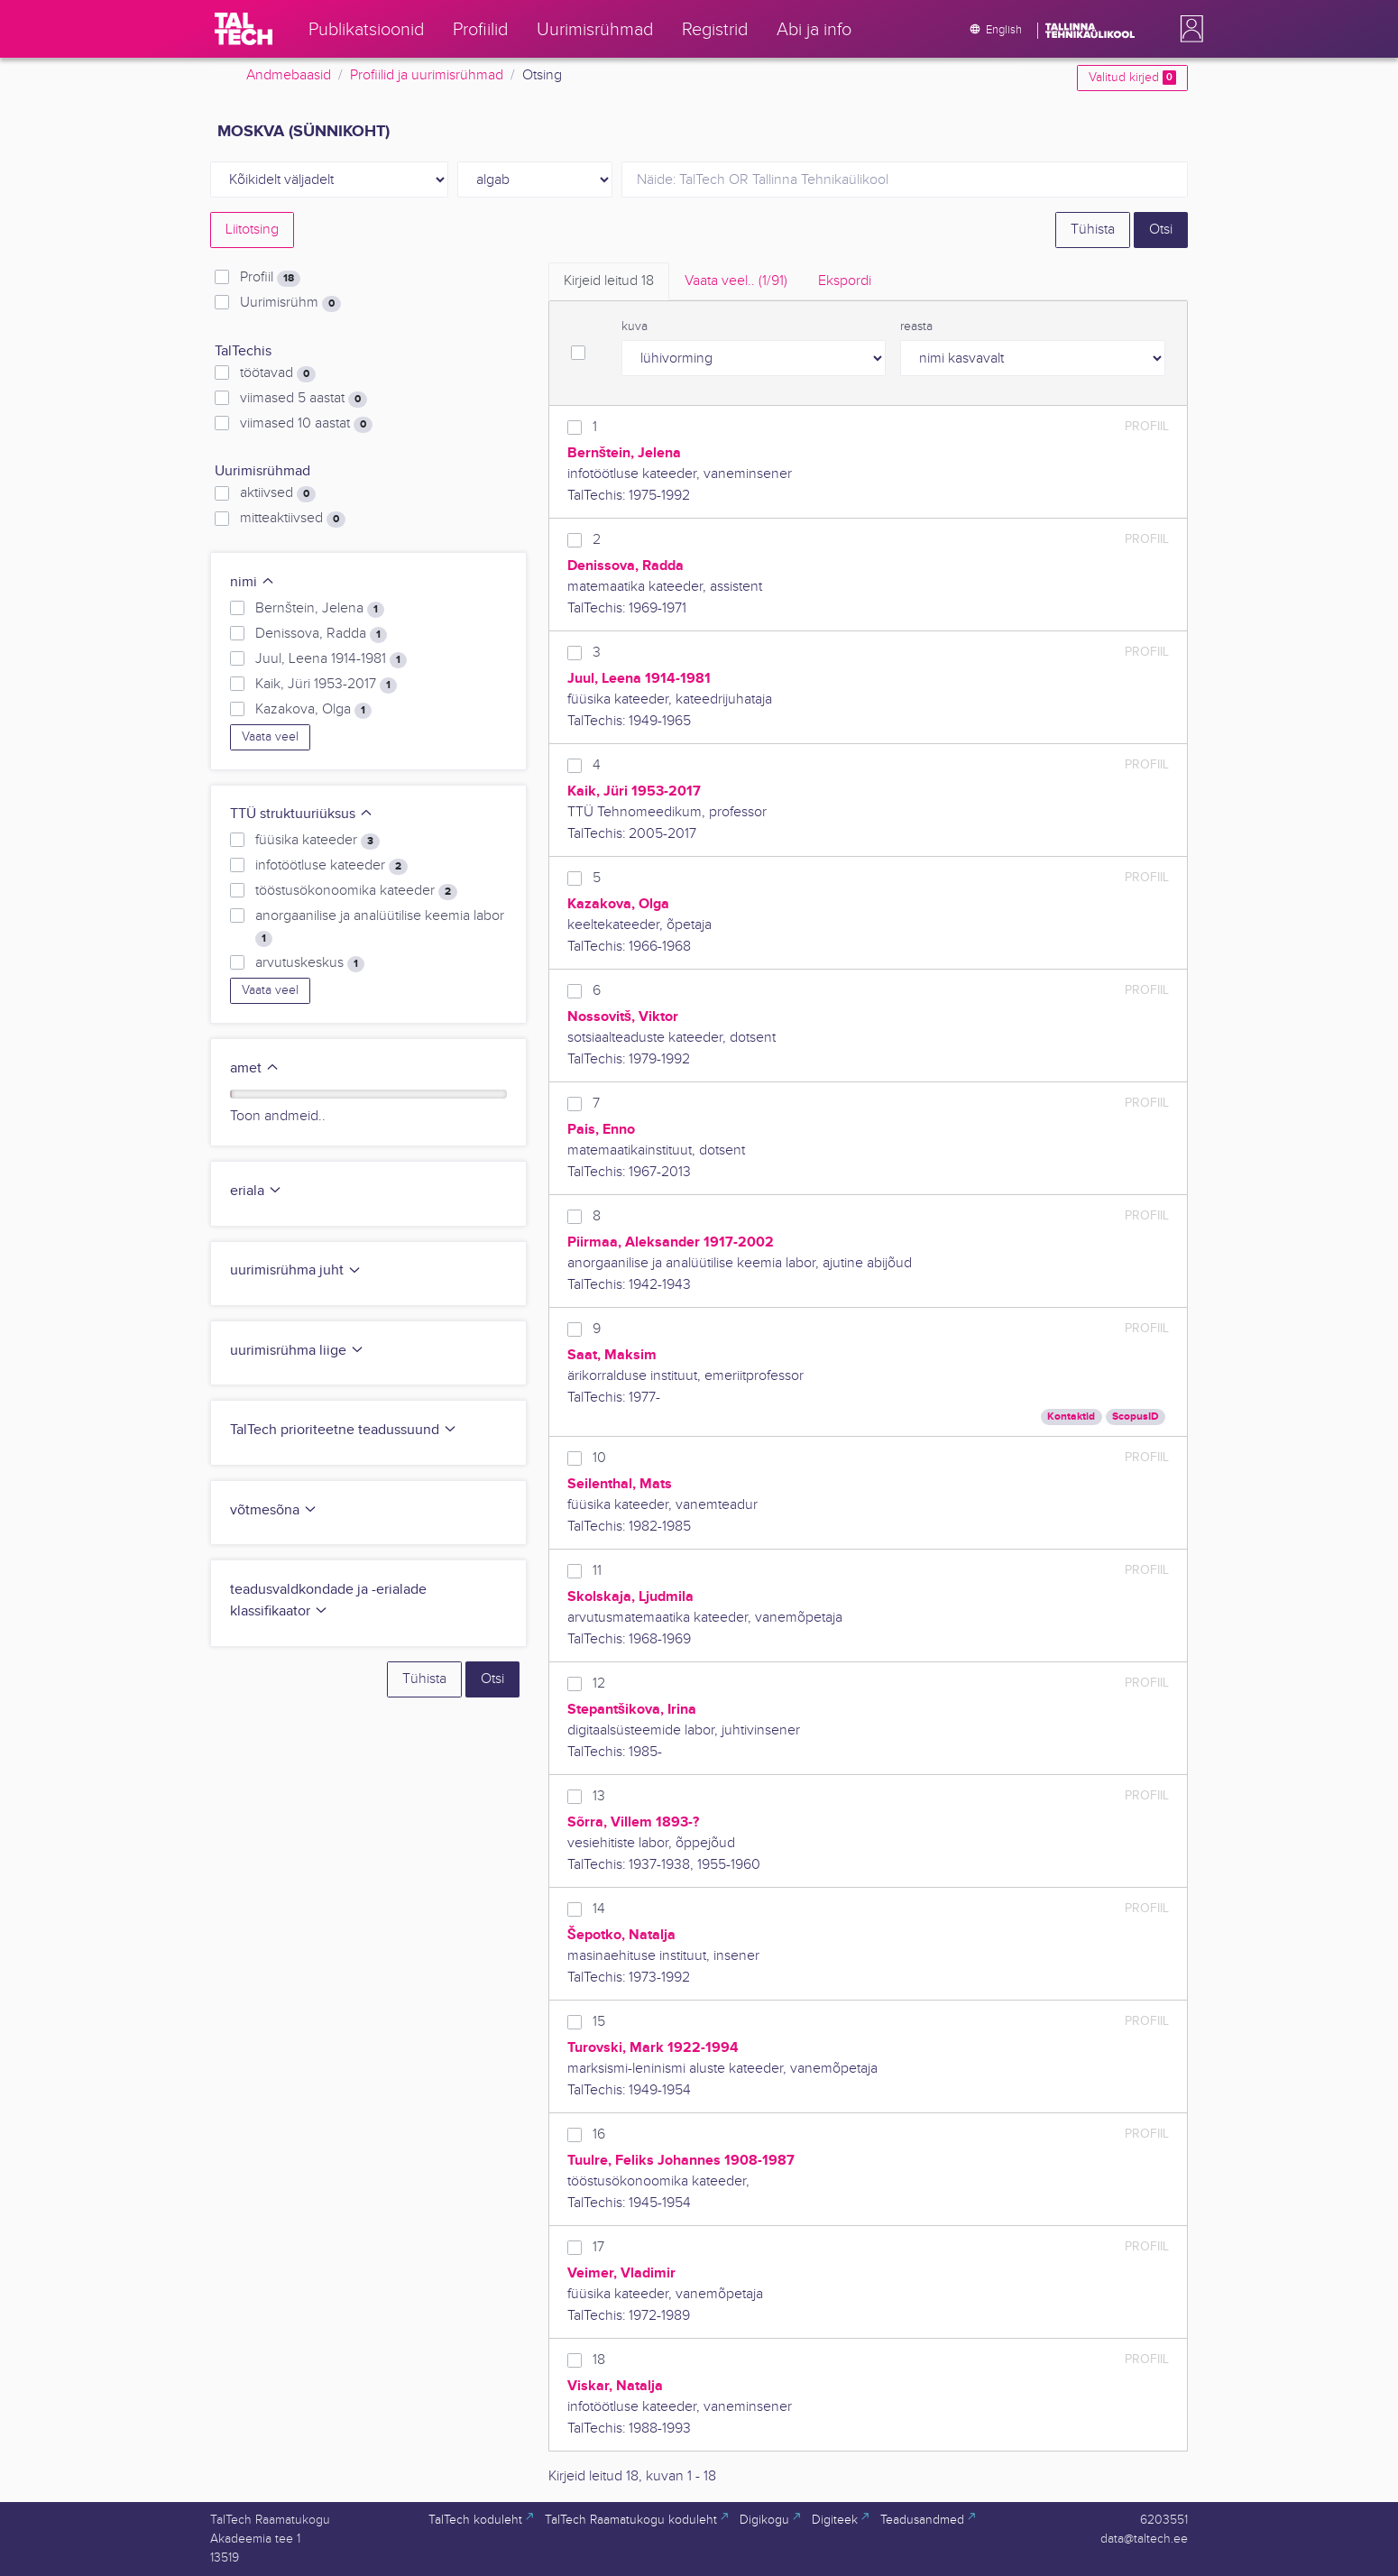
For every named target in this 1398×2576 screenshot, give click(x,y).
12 (599, 1683)
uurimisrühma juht (296, 1270)
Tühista (1093, 229)
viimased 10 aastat (306, 424)
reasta (916, 326)
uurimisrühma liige (297, 1350)
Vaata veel (270, 737)
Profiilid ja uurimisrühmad (426, 75)
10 (599, 1458)
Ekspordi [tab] (844, 281)
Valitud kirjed (1132, 77)
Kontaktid (1071, 1416)
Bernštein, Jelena (319, 609)
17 (598, 2247)
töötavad (278, 373)
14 (599, 1909)
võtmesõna (273, 1510)
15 (599, 2021)
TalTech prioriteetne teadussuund (343, 1430)
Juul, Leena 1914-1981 (331, 659)
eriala (256, 1191)
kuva (634, 326)
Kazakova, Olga (313, 710)
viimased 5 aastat (303, 399)
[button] (1187, 29)
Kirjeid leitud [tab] (609, 281)
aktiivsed (278, 493)
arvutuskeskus (309, 963)
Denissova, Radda (321, 634)
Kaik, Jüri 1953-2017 (326, 685)
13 (599, 1796)
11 (597, 1570)
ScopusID (1135, 1416)
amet (255, 1068)
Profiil (270, 278)
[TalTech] (243, 29)
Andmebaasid (288, 75)
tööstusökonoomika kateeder (356, 891)
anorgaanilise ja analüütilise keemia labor (379, 927)
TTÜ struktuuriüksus (301, 814)
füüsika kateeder (317, 841)
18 (599, 2360)
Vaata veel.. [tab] (736, 281)
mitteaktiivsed (292, 519)
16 (599, 2134)
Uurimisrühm (290, 303)
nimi (252, 582)
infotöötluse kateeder (331, 866)
